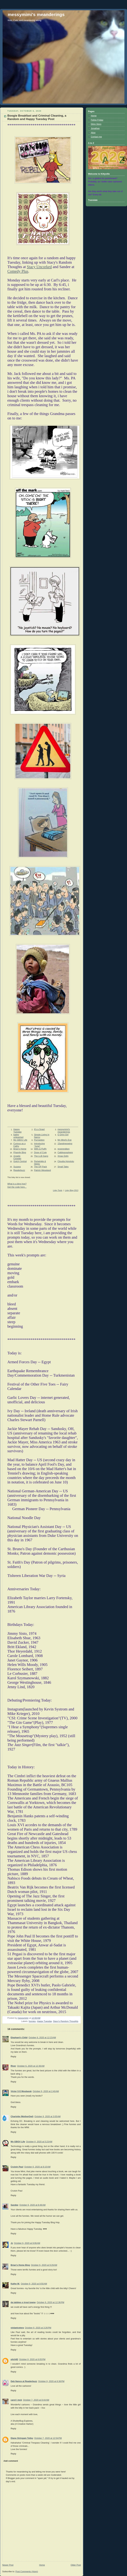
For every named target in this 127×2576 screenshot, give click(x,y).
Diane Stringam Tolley (22, 2438)
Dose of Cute (40, 1152)
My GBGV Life (20, 1140)
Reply (13, 2056)
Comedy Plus (17, 271)
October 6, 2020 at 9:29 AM (44, 2265)
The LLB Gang (41, 1156)
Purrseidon (39, 1140)
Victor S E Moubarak (21, 2091)
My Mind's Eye (64, 1140)
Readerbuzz (19, 1170)
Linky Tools (57, 1190)
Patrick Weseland (42, 1170)
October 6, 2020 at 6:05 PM (32, 2359)
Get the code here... (16, 1187)
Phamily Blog (19, 1152)
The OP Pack (40, 1167)
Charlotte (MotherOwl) (22, 2116)
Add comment (10, 2461)
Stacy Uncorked (39, 267)
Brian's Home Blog (20, 2265)
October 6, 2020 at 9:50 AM (34, 2284)
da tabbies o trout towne (23, 2302)
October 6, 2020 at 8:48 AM (32, 2205)
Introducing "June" (39, 1144)
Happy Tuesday (17, 1130)
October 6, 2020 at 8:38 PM (51, 2381)
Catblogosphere (65, 1152)
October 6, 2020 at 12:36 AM (30, 2066)
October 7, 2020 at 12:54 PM (48, 2438)
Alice (93, 132)
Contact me (96, 137)
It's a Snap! (39, 1129)
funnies (32, 2021)
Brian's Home (19, 1149)
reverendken (63, 1149)
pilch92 (14, 2359)
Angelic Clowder (17, 1157)
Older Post (76, 2565)
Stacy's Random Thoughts (65, 2021)
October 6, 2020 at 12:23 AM (42, 2037)
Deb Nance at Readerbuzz (24, 2381)
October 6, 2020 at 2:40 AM (46, 2091)
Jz (12, 2243)
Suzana (17, 1167)
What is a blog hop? (16, 1184)
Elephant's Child (19, 2037)
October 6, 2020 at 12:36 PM (50, 2302)
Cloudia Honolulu (65, 1161)
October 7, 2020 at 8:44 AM (36, 2400)
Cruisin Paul (17, 2167)
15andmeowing (64, 1143)
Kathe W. (15, 2284)
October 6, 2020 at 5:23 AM (39, 2141)
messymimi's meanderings (36, 14)
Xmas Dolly (62, 1156)
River (13, 2066)
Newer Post (7, 2565)
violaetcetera (17, 2328)
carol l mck (16, 2400)
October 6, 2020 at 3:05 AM (47, 2116)
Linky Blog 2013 (71, 1190)
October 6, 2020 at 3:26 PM (38, 2328)
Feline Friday (97, 120)
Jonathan (95, 128)
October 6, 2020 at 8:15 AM (37, 2167)
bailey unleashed (18, 1135)
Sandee (14, 2205)
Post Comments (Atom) (26, 2571)
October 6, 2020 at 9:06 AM (27, 2243)
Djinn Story (96, 124)
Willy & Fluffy (40, 1149)
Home (42, 2565)
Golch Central (20, 1161)
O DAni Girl (62, 1134)
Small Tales (62, 1167)
